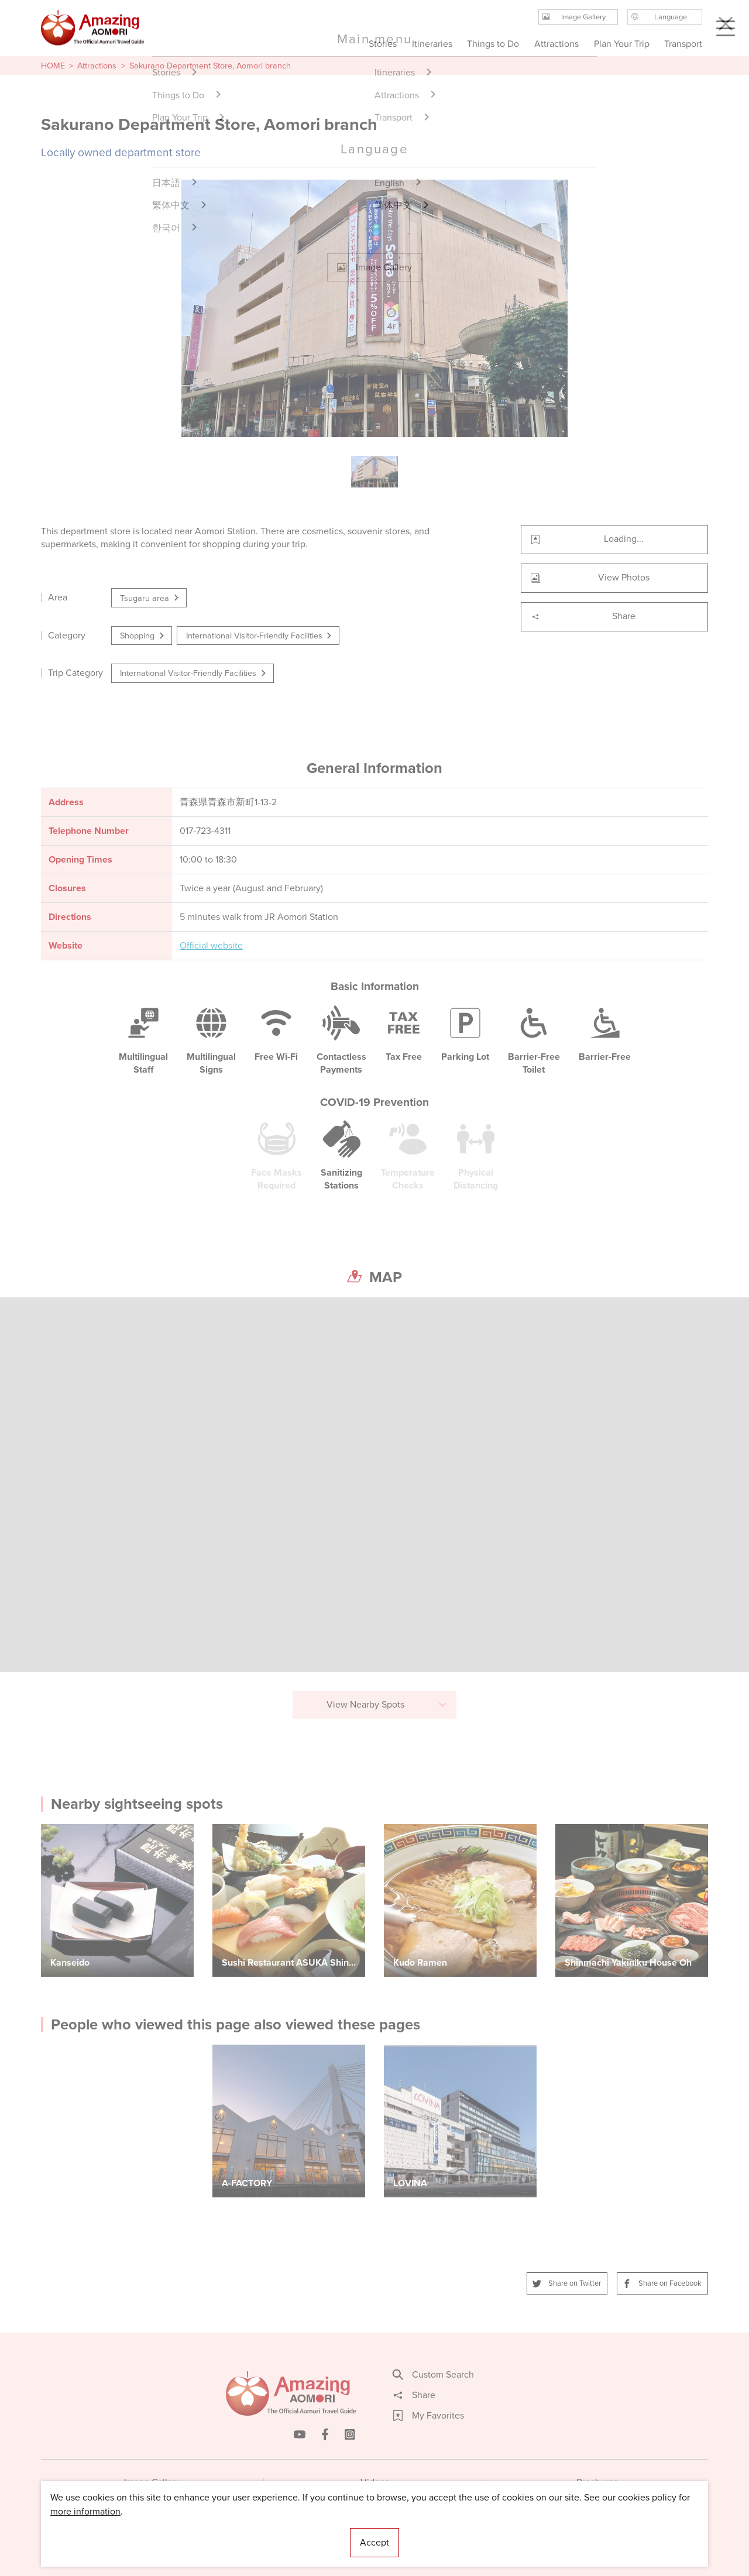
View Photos (590, 577)
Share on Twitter (567, 2283)
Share (583, 616)
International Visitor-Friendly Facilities (260, 635)
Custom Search (433, 2374)
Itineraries (432, 43)
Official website (211, 945)
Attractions (96, 65)
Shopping (143, 635)
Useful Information (446, 2532)
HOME (53, 65)
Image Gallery (152, 2482)
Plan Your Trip (621, 43)
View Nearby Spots (387, 1704)
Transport (683, 43)
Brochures (597, 2482)
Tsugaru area (150, 598)
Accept (374, 2542)
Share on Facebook (662, 2283)
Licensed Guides (299, 2532)
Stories (383, 43)
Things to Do (493, 43)
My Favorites (428, 2415)
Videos (374, 2482)
